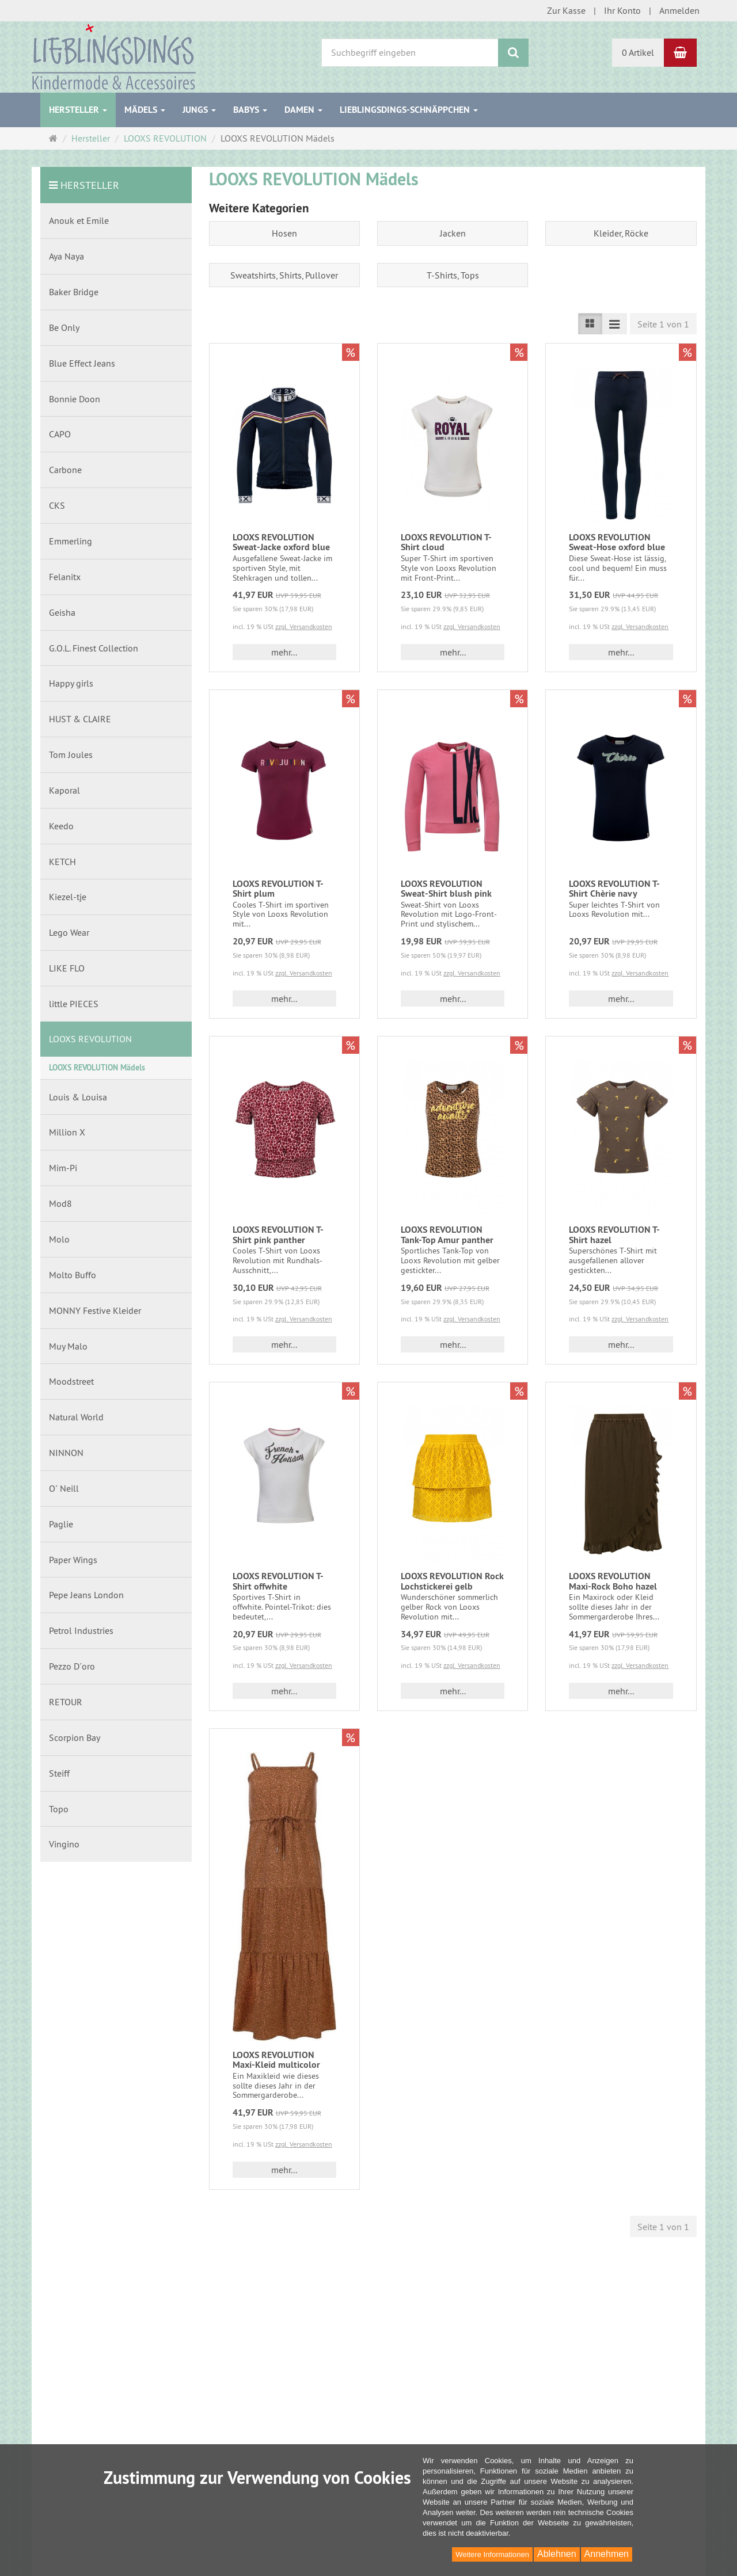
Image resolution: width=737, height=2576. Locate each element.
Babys (250, 110)
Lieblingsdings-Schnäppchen (409, 110)
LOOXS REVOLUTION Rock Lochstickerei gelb (452, 1581)
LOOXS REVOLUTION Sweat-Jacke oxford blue (281, 542)
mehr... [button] (284, 652)
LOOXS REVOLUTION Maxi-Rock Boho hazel (613, 1581)
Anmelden (679, 10)
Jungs (199, 110)
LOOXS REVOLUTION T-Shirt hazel (614, 1235)
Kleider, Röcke (621, 233)
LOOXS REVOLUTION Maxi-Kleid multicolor (276, 2060)
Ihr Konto (622, 10)
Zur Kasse (566, 10)
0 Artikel (638, 52)
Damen (303, 110)
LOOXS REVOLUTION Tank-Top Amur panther (447, 1235)
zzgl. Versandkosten (303, 626)
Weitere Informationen (492, 2554)
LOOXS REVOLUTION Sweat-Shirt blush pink (446, 889)
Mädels (144, 110)
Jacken (453, 233)
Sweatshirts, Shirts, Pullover (284, 275)
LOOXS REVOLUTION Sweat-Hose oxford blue (617, 542)
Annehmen (606, 2554)
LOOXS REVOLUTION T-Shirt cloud (446, 542)
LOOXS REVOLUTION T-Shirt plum (278, 889)
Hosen (284, 233)
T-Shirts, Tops (453, 275)
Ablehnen (556, 2554)
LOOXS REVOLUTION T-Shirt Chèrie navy (614, 889)
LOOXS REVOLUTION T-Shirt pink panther (278, 1235)
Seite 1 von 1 (663, 324)
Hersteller (78, 110)
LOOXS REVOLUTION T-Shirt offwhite (278, 1581)
